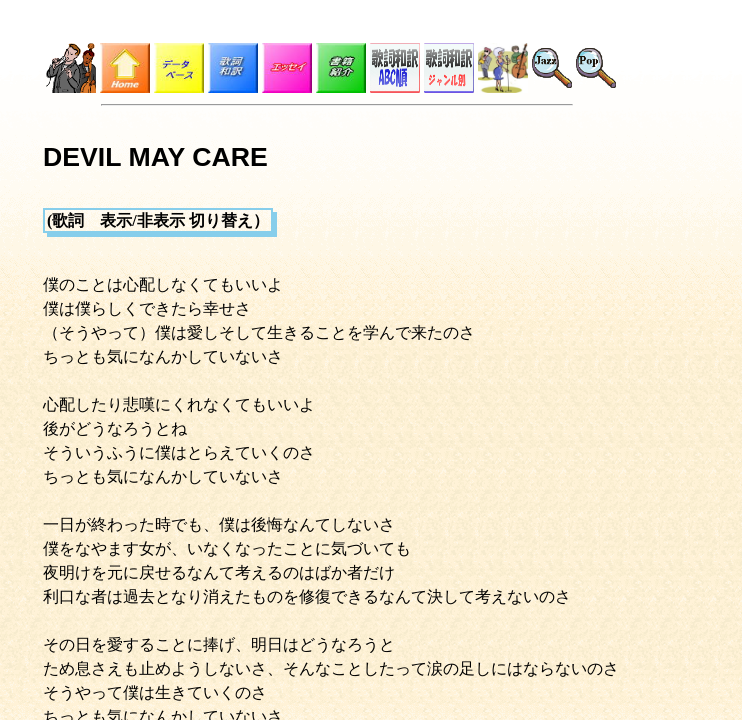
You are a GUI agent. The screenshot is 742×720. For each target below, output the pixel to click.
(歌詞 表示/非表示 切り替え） (158, 220)
